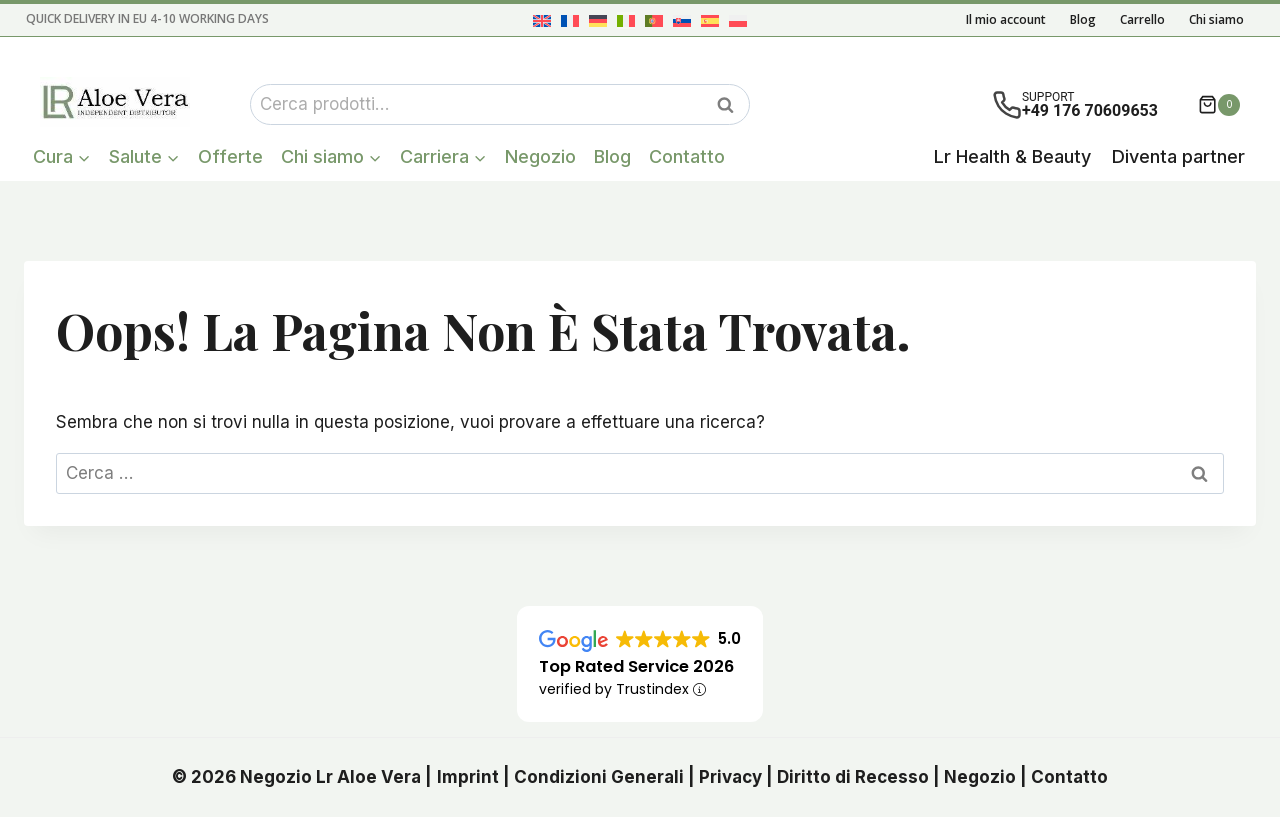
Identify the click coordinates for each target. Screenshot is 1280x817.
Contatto (687, 156)
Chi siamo (1216, 19)
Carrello (1142, 19)
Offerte (230, 156)
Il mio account (1006, 19)
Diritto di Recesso (853, 777)
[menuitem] (542, 20)
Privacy (730, 777)
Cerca (731, 105)
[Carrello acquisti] (1219, 104)
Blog (1083, 19)
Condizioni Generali (599, 777)
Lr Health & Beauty (1012, 156)
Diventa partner (1178, 156)
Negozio (540, 156)
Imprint (468, 777)
